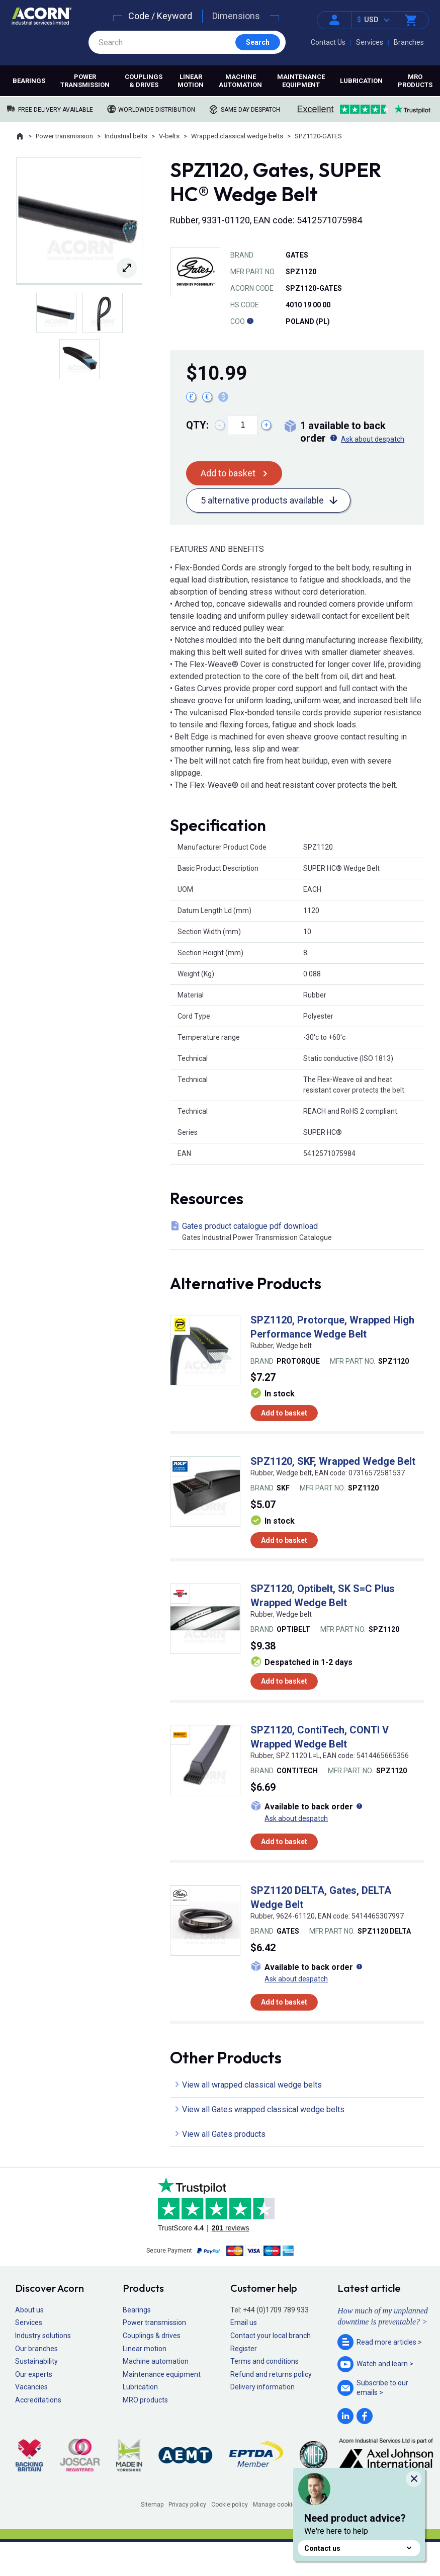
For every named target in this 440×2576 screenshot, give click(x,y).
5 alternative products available (262, 500)
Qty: (197, 425)
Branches (409, 42)
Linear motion (191, 81)
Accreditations (38, 2400)
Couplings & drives (143, 81)
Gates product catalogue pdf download (299, 1232)
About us (29, 2310)
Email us (243, 2322)
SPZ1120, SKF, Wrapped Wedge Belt (332, 1461)
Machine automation (240, 81)
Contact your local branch (270, 2336)
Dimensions (236, 16)
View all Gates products (224, 2134)
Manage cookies (276, 2504)
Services (369, 42)
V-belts (169, 136)
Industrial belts (126, 136)
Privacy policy (187, 2504)
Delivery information (262, 2387)
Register (243, 2349)
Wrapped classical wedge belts (237, 136)
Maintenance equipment (301, 81)
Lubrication (361, 81)
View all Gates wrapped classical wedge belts (263, 2109)
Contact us (359, 2548)
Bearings (29, 81)
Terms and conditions (264, 2361)
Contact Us (328, 42)
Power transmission (85, 81)
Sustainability (36, 2361)
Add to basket (228, 473)
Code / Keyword (160, 16)
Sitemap (152, 2504)
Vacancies (31, 2387)
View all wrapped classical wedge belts (252, 2085)
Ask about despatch (372, 439)
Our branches (36, 2349)
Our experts (33, 2374)
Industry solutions (43, 2336)
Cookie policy (229, 2504)
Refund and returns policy (271, 2374)
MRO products (415, 81)
